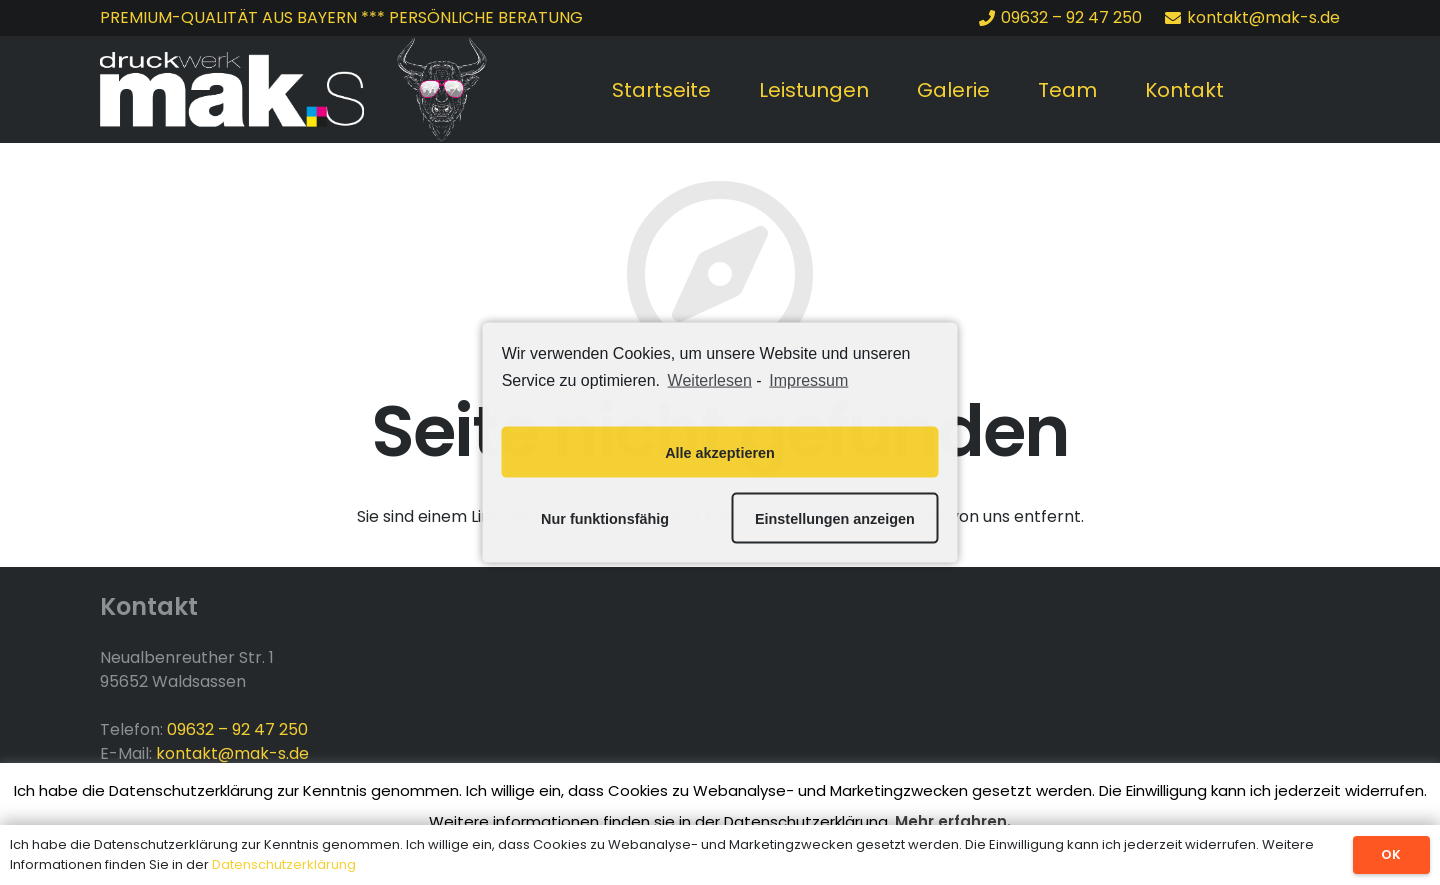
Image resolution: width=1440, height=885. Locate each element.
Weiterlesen (710, 379)
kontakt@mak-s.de (232, 753)
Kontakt (1184, 90)
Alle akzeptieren (720, 452)
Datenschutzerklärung (284, 864)
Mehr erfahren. (953, 821)
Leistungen (814, 90)
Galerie (953, 90)
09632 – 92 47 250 (237, 729)
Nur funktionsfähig (605, 518)
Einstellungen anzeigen (835, 518)
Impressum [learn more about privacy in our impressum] (808, 379)
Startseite (661, 90)
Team (1067, 90)
